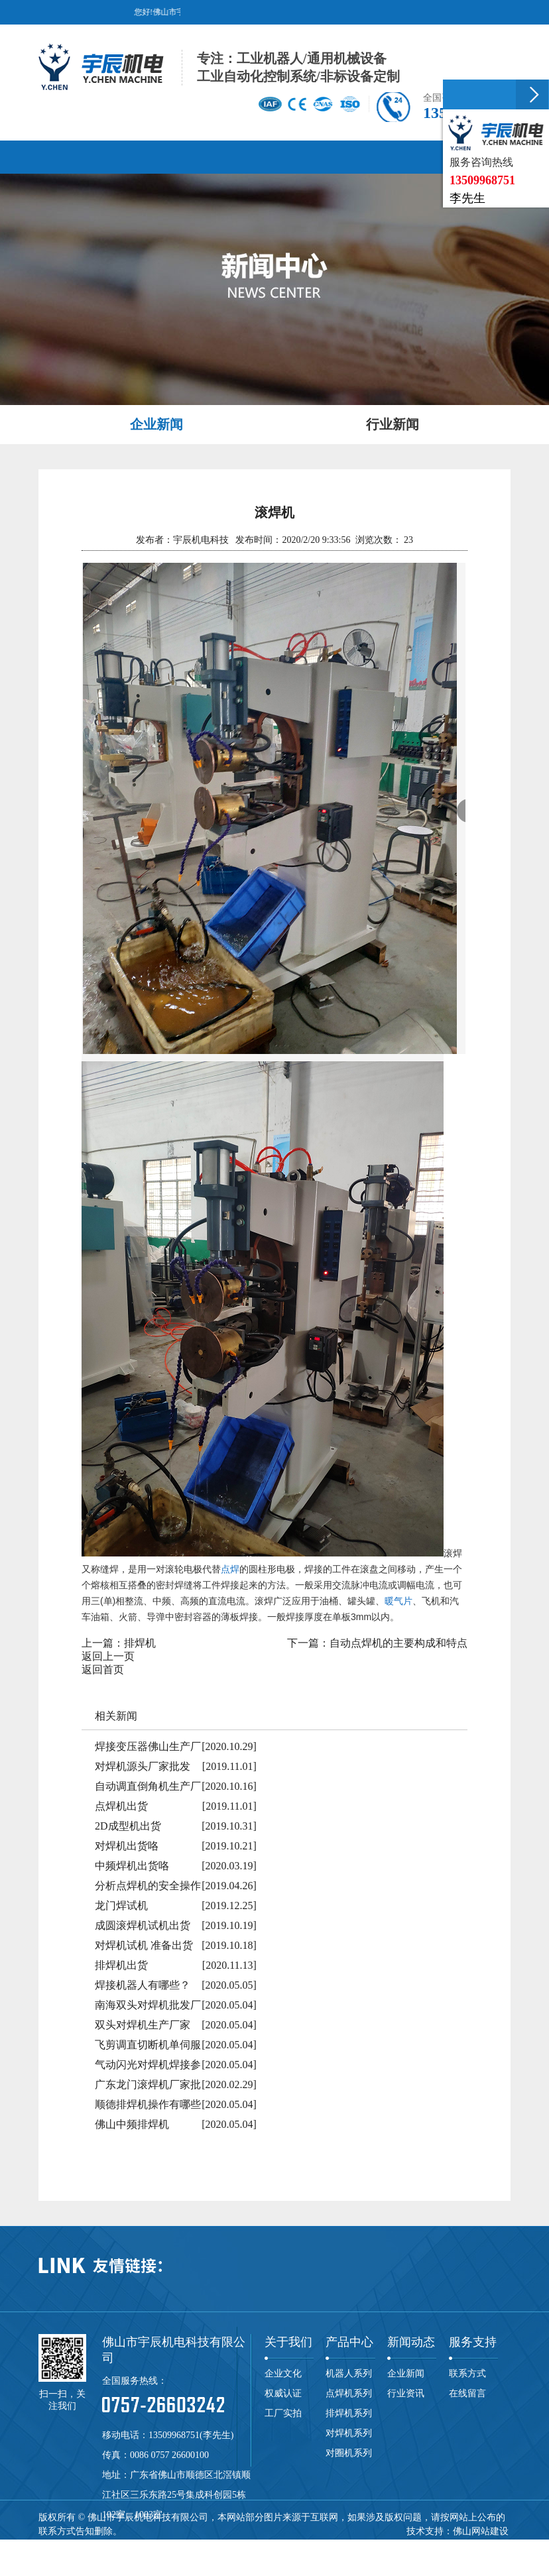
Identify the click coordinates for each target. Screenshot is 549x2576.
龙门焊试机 (121, 1905)
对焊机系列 (349, 2433)
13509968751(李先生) (191, 2435)
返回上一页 (108, 1656)
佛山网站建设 (481, 2531)
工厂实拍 (283, 2413)
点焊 (230, 1569)
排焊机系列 (349, 2413)
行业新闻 (392, 424)
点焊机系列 (349, 2393)
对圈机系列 (349, 2453)
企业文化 (283, 2373)
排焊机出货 (121, 1965)
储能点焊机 (314, 2545)
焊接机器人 (458, 2545)
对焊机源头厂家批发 (142, 1766)
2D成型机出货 (128, 1826)
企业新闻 (156, 424)
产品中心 (349, 2342)
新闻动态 (411, 2342)
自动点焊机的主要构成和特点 (398, 1643)
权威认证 (283, 2393)
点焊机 (101, 2545)
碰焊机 (231, 2545)
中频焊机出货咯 (132, 1865)
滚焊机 (198, 2545)
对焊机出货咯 (126, 1845)
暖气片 (398, 1601)
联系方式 (467, 2373)
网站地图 (117, 2559)
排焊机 (140, 1643)
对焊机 (166, 2545)
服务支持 (473, 2342)
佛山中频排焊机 (132, 2124)
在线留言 (467, 2393)
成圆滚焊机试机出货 (142, 1925)
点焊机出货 (121, 1806)
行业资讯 (405, 2393)
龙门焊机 (267, 2545)
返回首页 (103, 1669)
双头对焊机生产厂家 (142, 2024)
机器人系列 (349, 2373)
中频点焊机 (365, 2545)
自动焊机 (411, 2545)
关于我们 (288, 2342)
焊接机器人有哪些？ (142, 1985)
